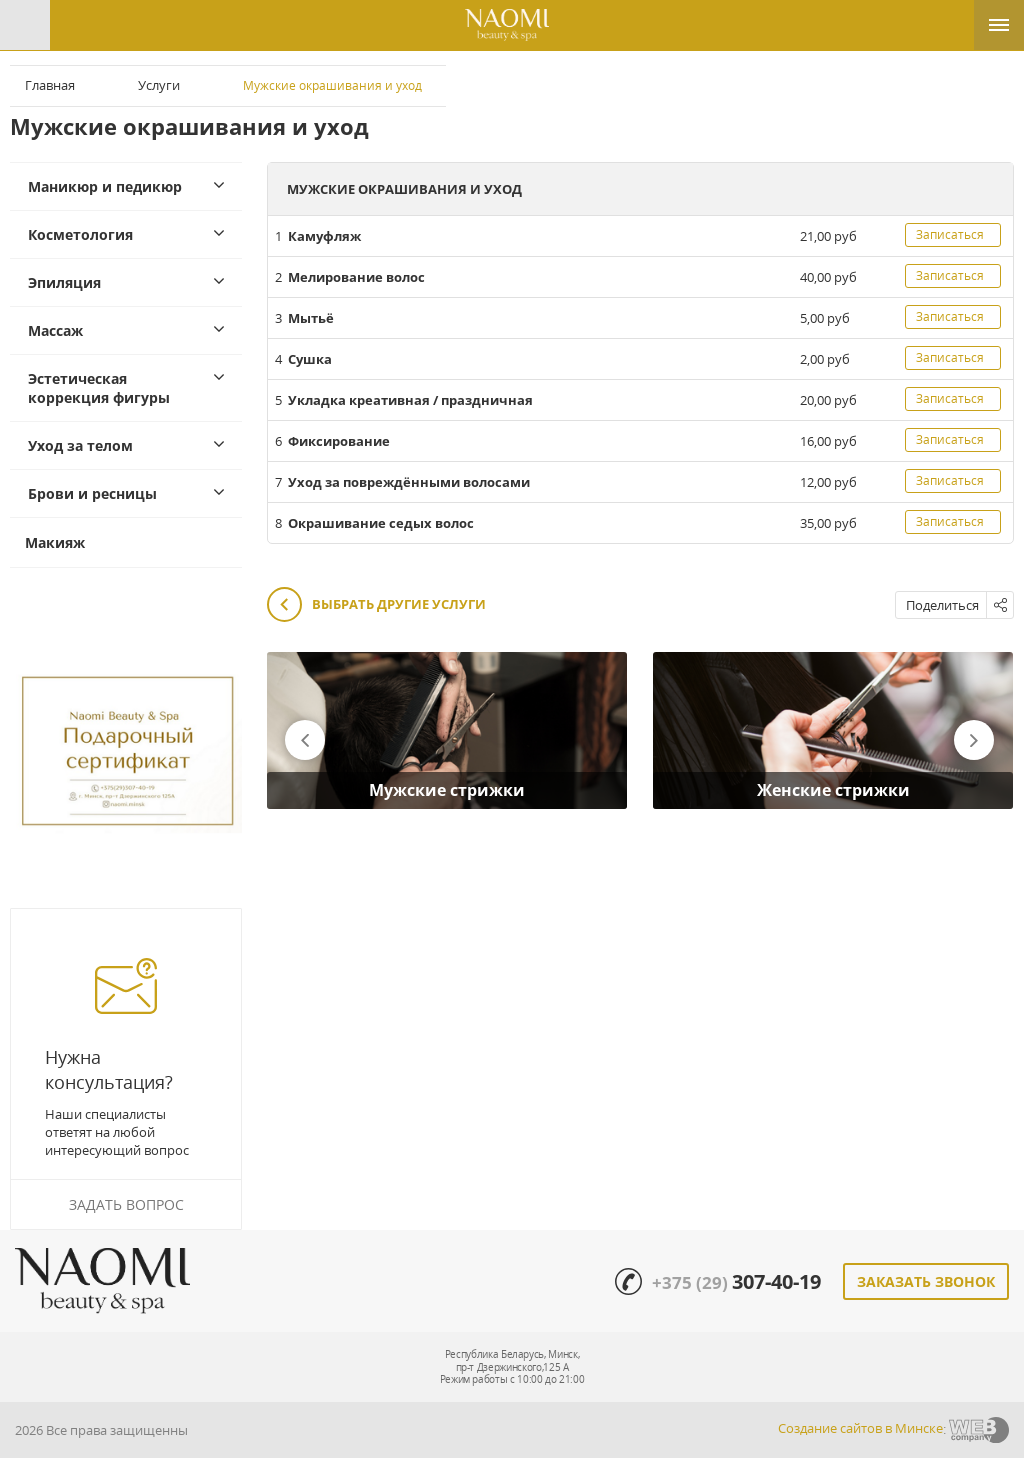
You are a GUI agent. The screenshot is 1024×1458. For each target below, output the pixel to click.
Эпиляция (64, 282)
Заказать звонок (926, 1281)
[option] (447, 730)
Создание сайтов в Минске (860, 1428)
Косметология (80, 234)
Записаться (950, 234)
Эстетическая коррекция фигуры (99, 388)
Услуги (159, 85)
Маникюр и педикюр (105, 186)
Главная (50, 85)
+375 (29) (736, 1282)
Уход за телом (80, 445)
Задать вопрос (126, 1204)
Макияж (55, 542)
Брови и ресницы (92, 493)
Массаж (55, 330)
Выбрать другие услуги (376, 605)
